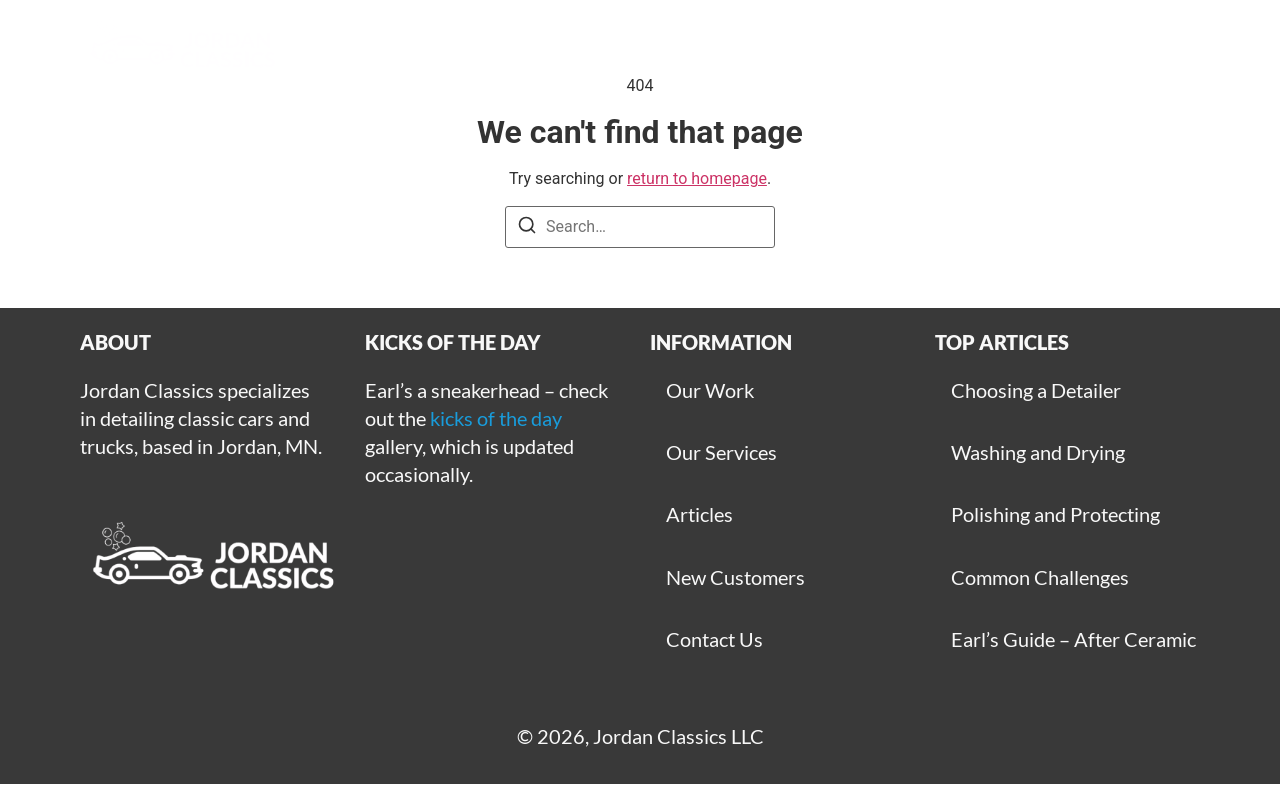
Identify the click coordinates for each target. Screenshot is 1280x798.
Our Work (710, 390)
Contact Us (714, 639)
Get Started (769, 50)
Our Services (721, 452)
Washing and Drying (1038, 452)
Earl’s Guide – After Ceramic (1073, 639)
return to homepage (697, 178)
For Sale (1145, 50)
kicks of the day (496, 418)
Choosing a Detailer (1036, 390)
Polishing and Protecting (1055, 514)
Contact (1024, 50)
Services (631, 50)
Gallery (511, 50)
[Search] (527, 228)
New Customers (735, 577)
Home (402, 50)
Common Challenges (1040, 577)
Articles (904, 50)
